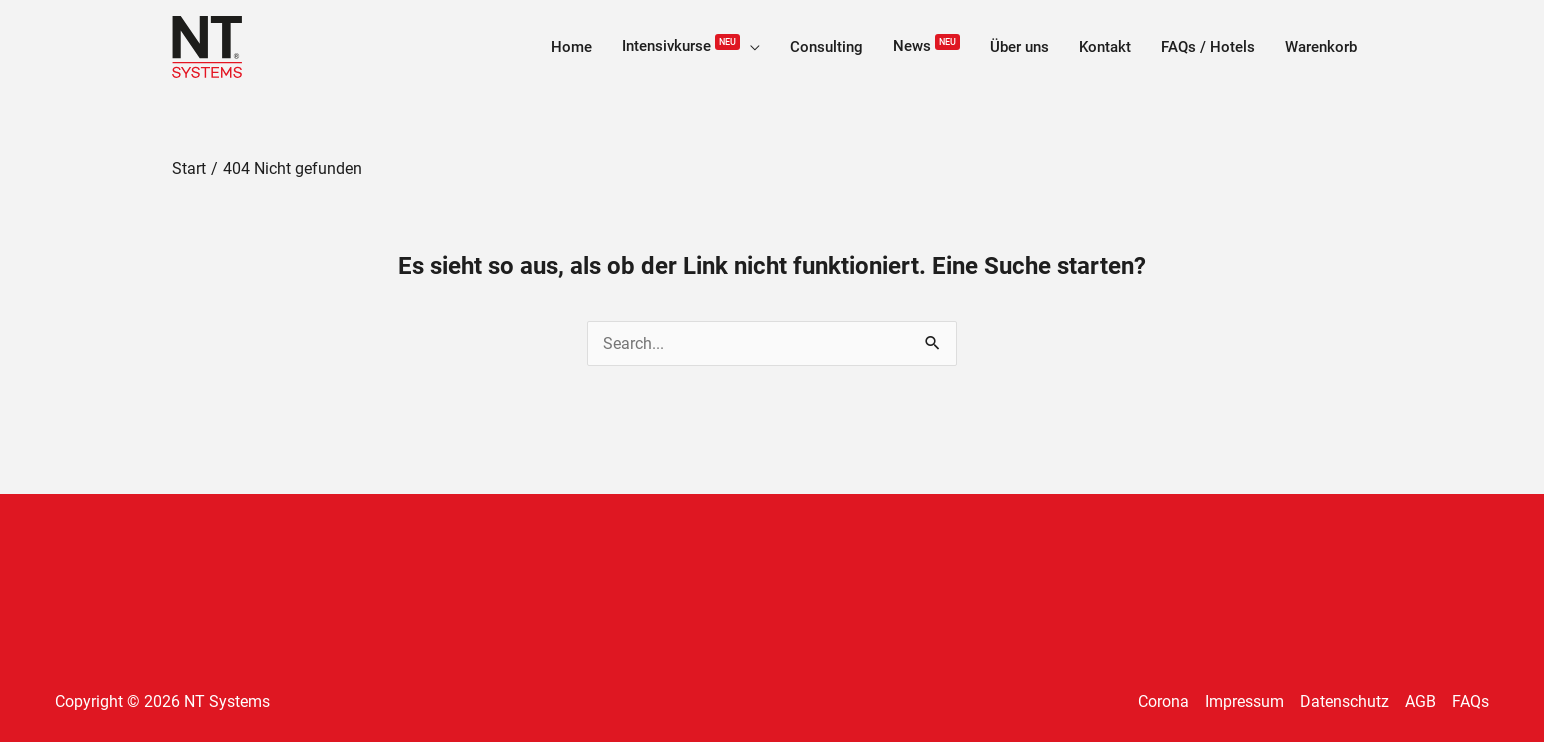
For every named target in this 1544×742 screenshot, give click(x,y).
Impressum (1244, 701)
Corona (1163, 701)
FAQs (1470, 701)
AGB (1420, 701)
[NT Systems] (207, 45)
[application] (750, 47)
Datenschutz (1344, 701)
